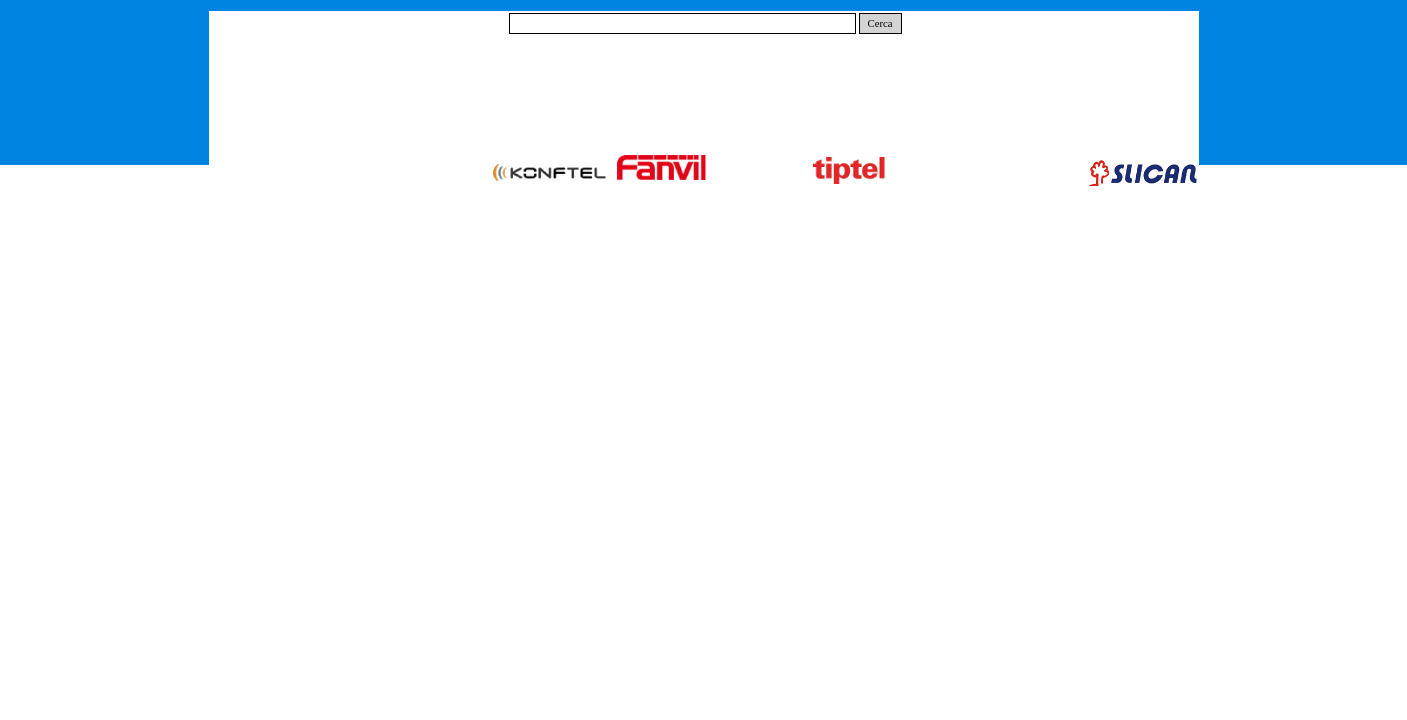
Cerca (880, 23)
